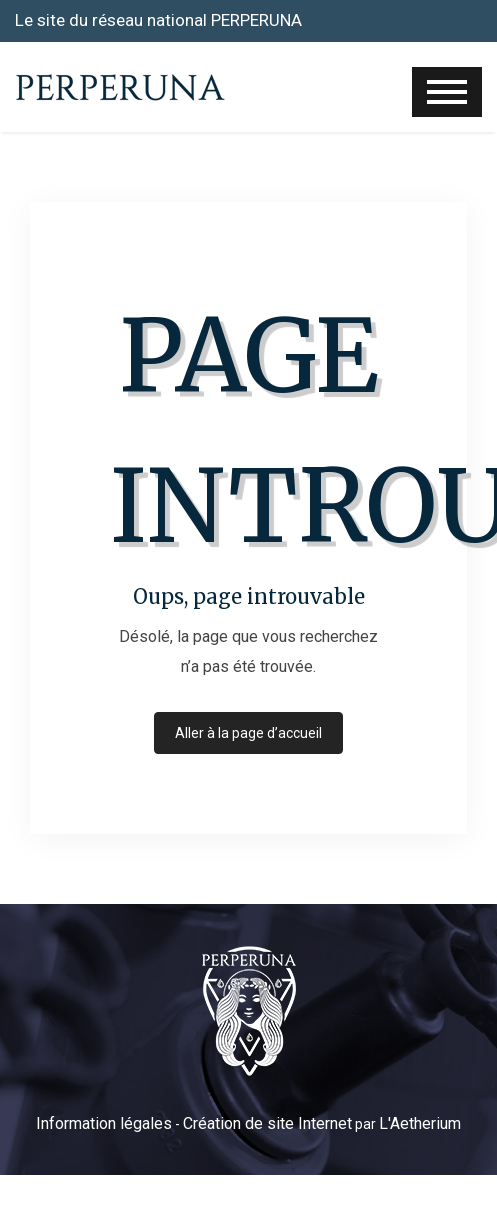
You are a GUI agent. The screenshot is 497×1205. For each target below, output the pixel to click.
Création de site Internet (267, 1123)
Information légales (104, 1123)
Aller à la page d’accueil (248, 733)
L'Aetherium (420, 1123)
